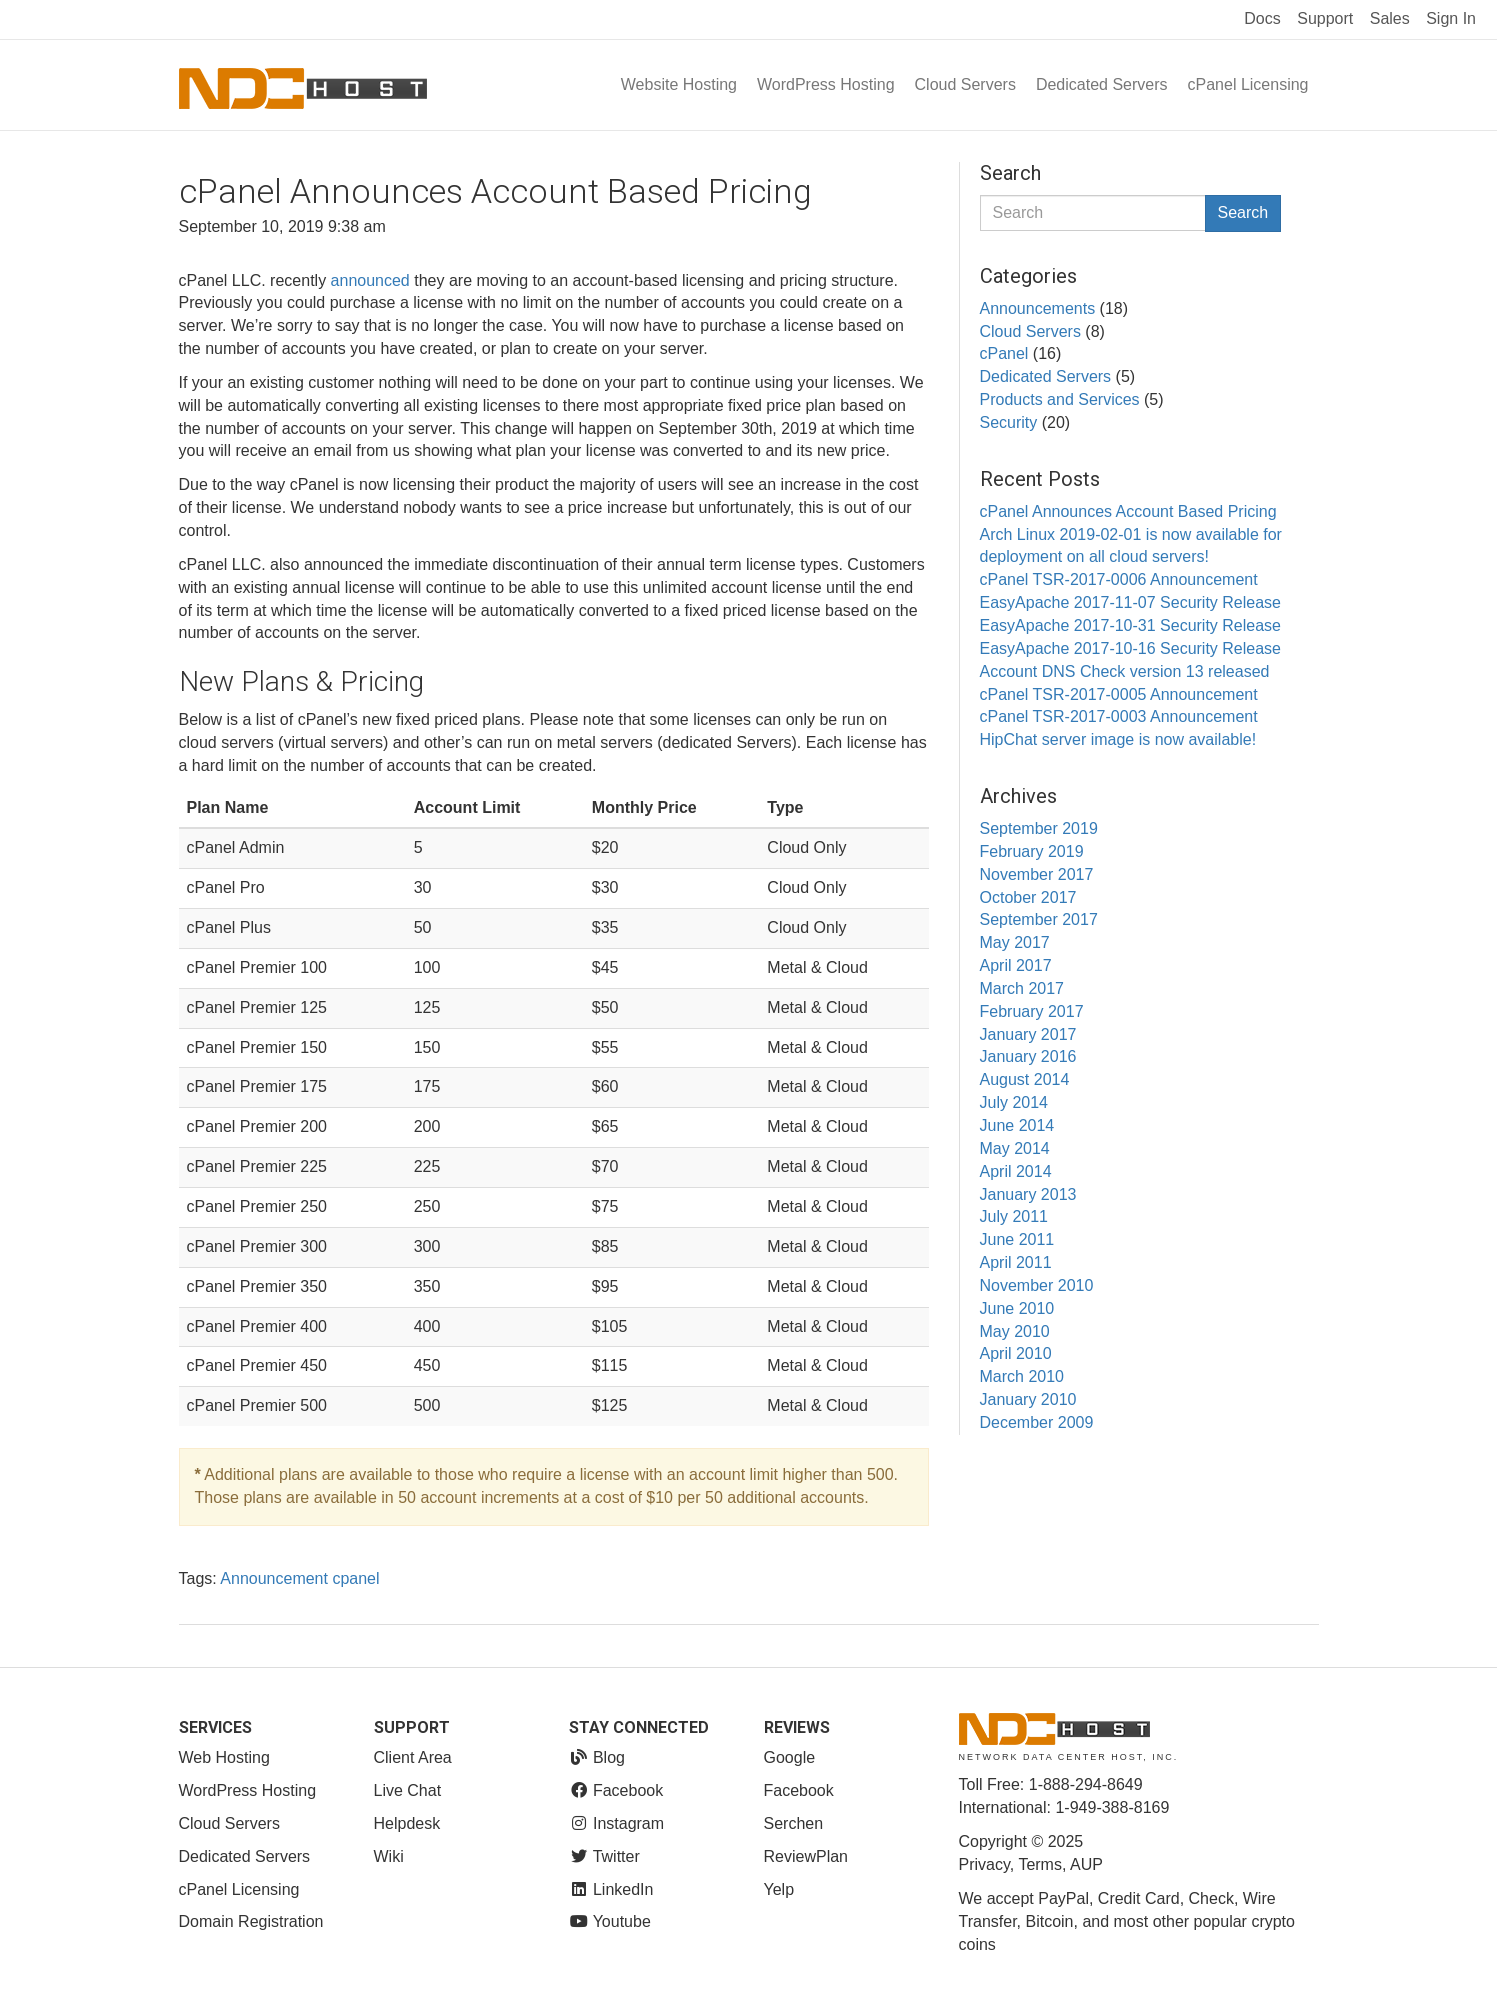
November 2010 (1037, 1285)
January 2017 (1028, 1034)
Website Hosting (679, 84)
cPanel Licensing (1248, 84)
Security (1009, 422)
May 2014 (1015, 1148)
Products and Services (1060, 399)
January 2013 (1028, 1194)
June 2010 (1017, 1308)
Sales (1390, 18)
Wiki (389, 1856)
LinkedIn (611, 1889)
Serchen (794, 1823)
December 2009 (1037, 1422)
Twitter (604, 1856)
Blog (597, 1757)
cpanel (355, 1578)
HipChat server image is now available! (1118, 739)
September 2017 (1039, 919)
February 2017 (1032, 1011)
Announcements (1038, 308)
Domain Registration (251, 1921)
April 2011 (1016, 1262)
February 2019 (1032, 851)
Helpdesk (407, 1823)
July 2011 (1014, 1216)
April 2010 (1016, 1353)
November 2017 (1037, 874)
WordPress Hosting (826, 84)
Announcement (274, 1578)
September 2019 (1039, 828)
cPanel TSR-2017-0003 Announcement (1119, 716)
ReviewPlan (806, 1856)
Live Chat (408, 1790)
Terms (1040, 1864)
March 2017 (1022, 988)
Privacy (984, 1864)
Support (1325, 18)
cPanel (1004, 353)
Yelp (779, 1889)
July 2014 (1014, 1102)
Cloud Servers (965, 84)
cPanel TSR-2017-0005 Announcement (1119, 694)
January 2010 (1028, 1399)
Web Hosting (224, 1757)
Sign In (1451, 18)
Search (1243, 212)
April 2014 (1016, 1171)
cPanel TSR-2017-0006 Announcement (1119, 579)
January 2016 (1028, 1056)
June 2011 (1017, 1239)
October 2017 (1028, 897)
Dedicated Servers (1102, 84)
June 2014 (1017, 1125)
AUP (1086, 1864)
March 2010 (1022, 1376)
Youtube (610, 1921)
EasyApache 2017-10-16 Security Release (1131, 648)
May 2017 (1015, 942)
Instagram (617, 1823)
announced (370, 280)
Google (790, 1757)
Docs (1262, 18)
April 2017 (1016, 965)
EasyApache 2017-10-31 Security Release (1131, 625)
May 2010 (1015, 1331)
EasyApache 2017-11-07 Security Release (1131, 602)
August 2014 (1025, 1079)
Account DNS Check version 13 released (1125, 671)
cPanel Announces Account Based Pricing (1128, 511)
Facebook (616, 1790)
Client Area (413, 1757)
